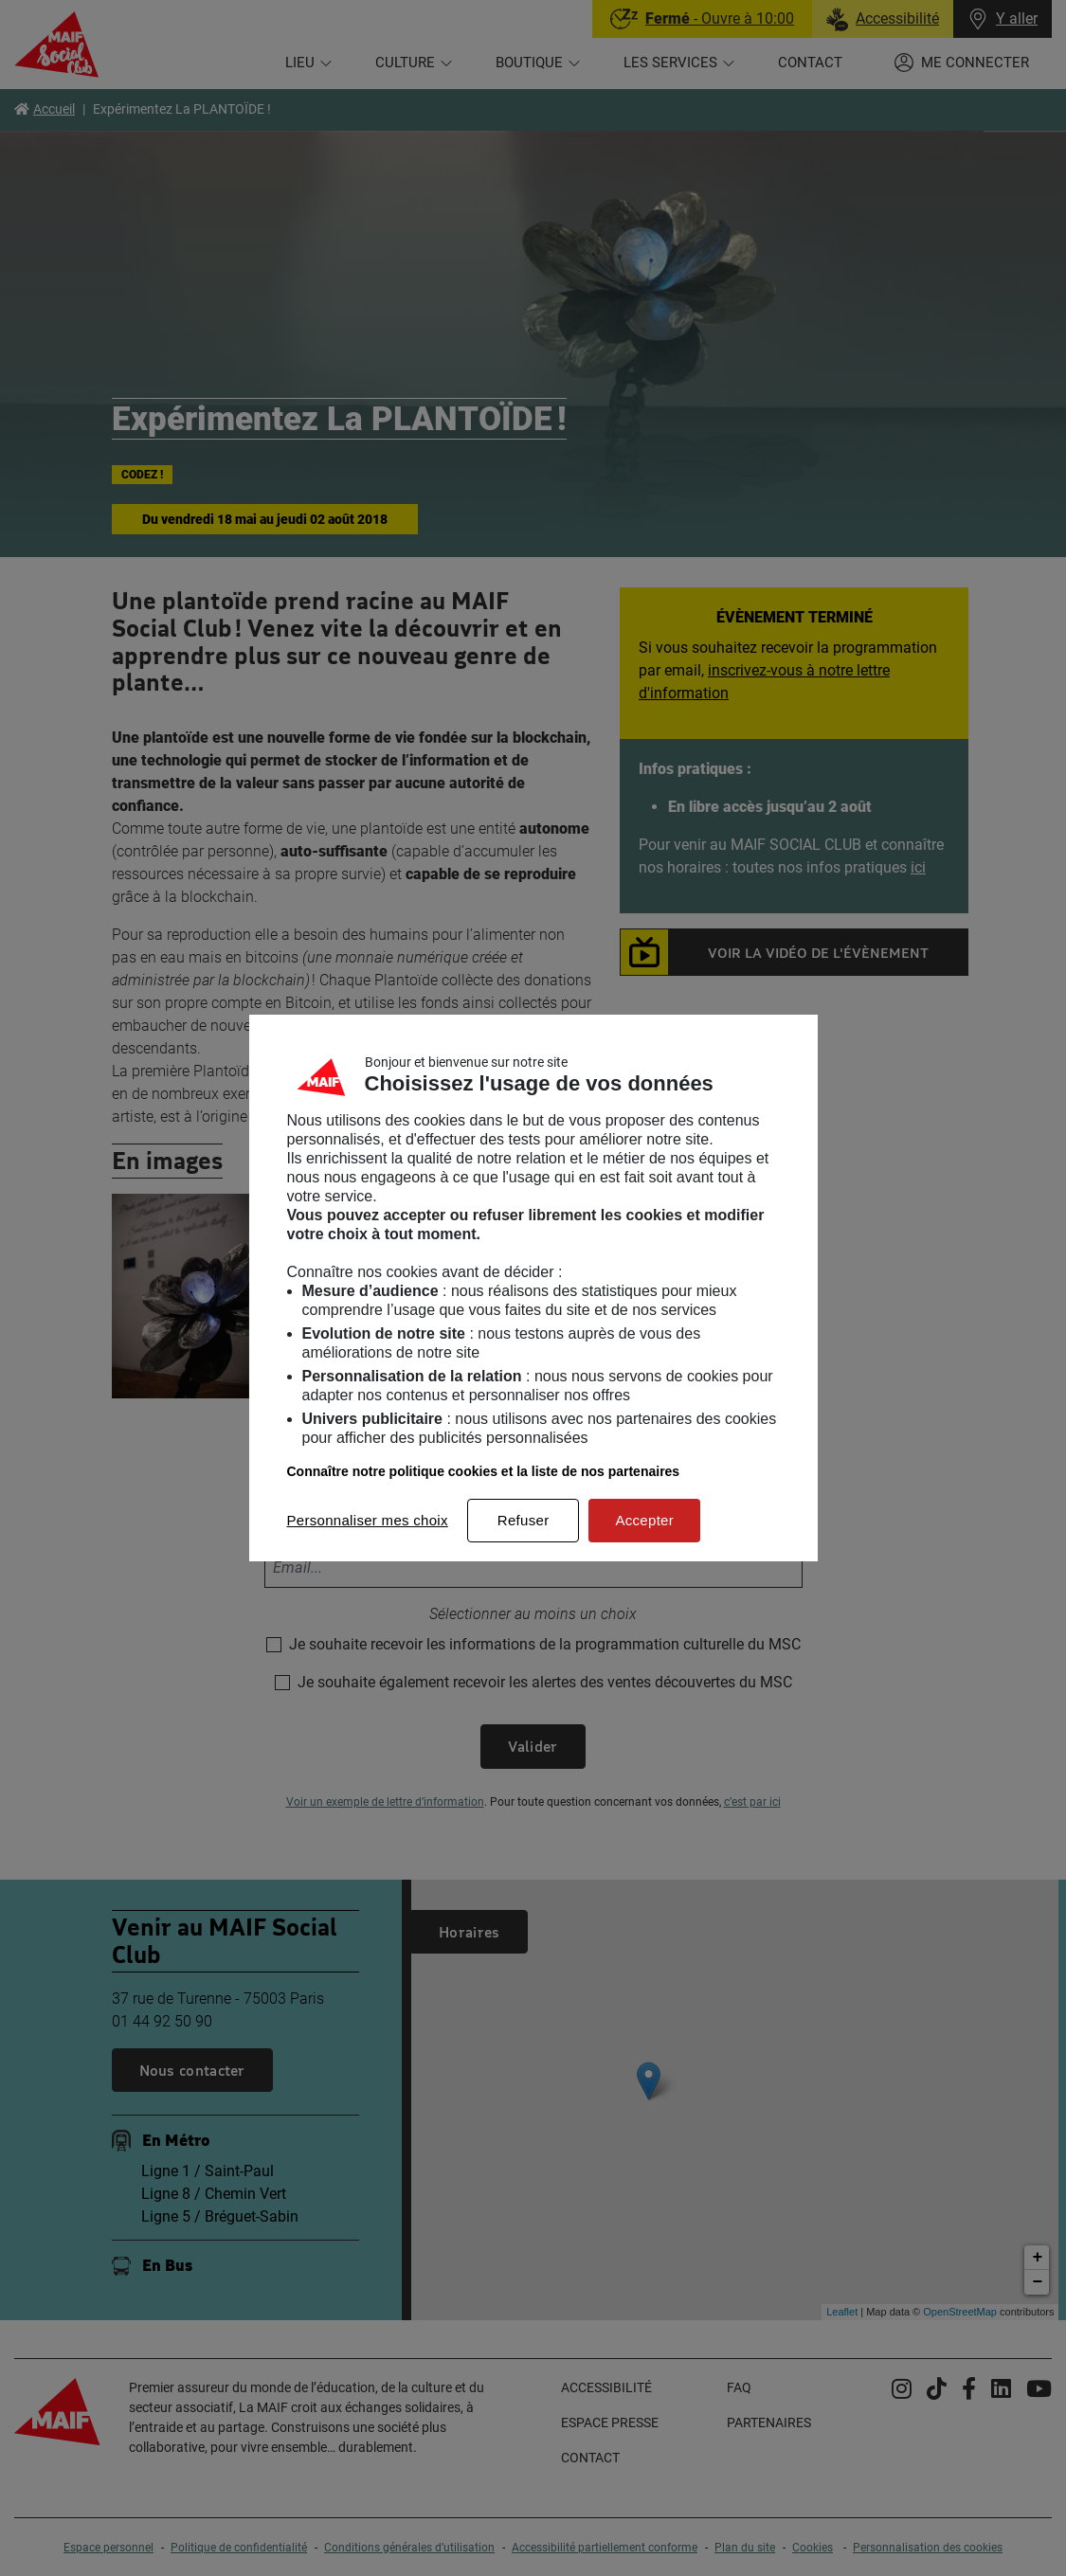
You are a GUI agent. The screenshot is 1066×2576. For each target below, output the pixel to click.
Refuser (523, 1520)
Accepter (644, 1520)
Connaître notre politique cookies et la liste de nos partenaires (483, 1471)
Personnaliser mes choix (367, 1520)
